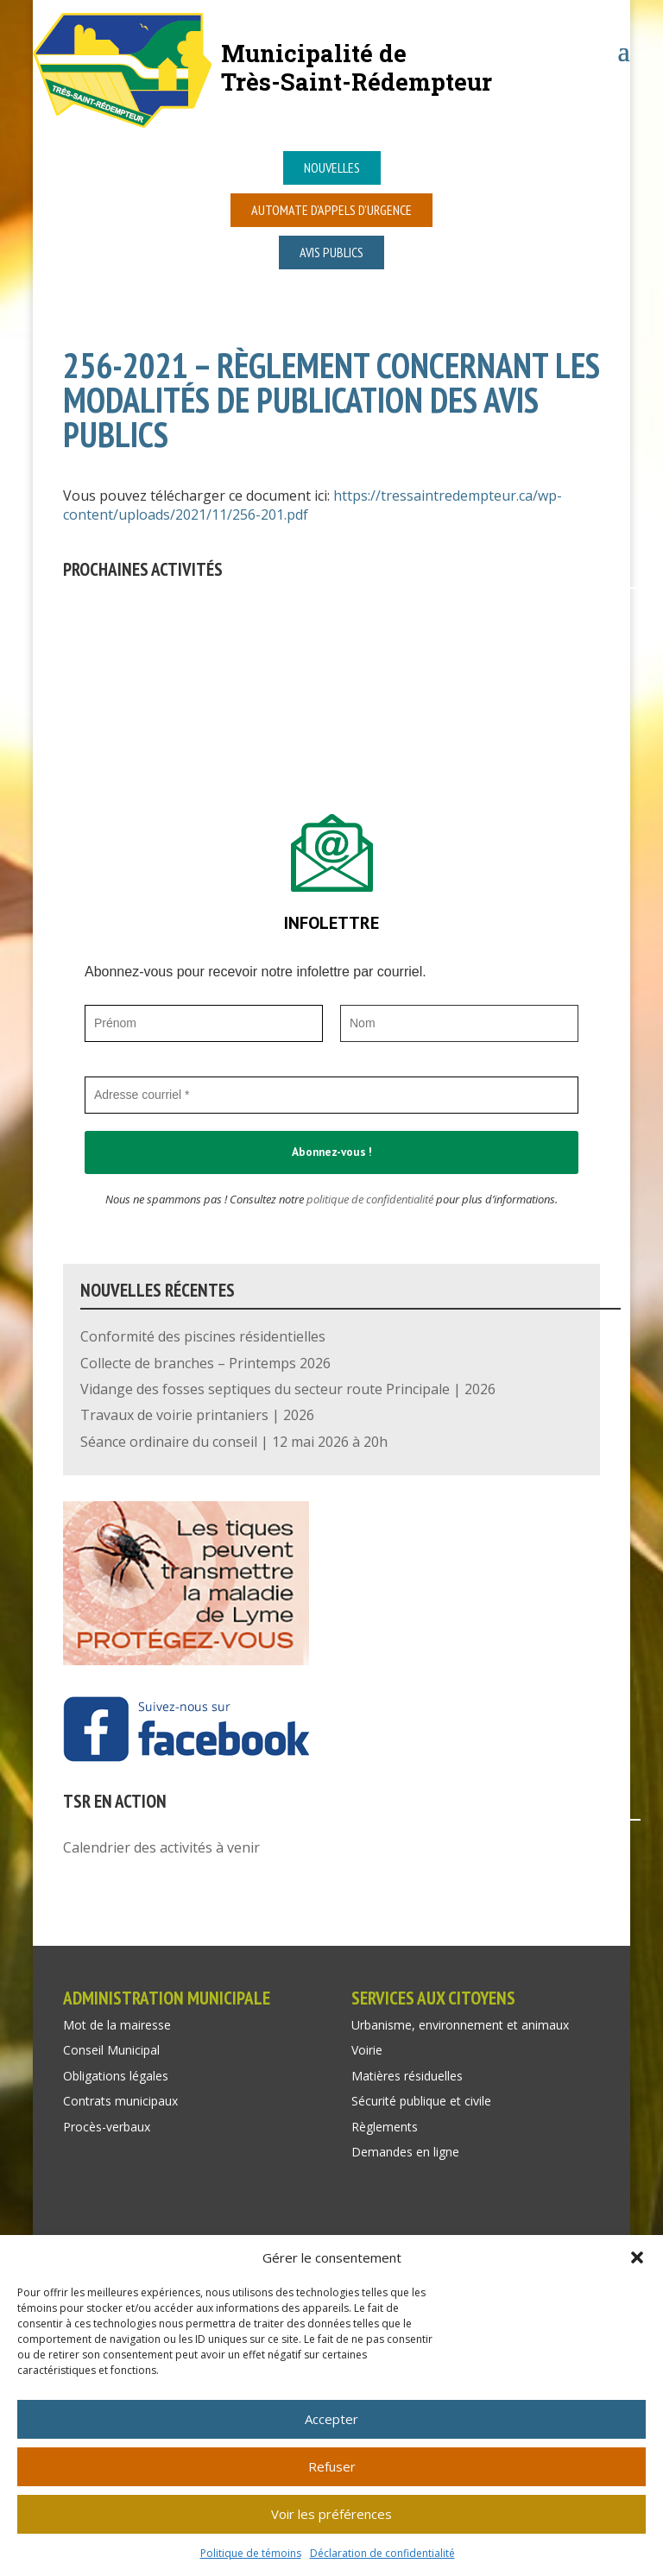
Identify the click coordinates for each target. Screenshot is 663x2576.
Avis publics (331, 252)
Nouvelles (332, 167)
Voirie (366, 2050)
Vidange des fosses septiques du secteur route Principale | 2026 (288, 1389)
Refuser (332, 2466)
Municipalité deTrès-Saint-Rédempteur (356, 67)
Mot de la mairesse (117, 2025)
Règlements (384, 2126)
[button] (637, 2257)
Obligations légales (115, 2076)
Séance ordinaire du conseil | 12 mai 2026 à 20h (234, 1441)
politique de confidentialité (369, 1199)
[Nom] (459, 1023)
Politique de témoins (250, 2553)
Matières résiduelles (407, 2076)
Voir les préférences (331, 2513)
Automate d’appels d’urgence (331, 209)
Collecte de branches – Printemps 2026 (205, 1363)
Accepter (331, 2419)
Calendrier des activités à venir (161, 1847)
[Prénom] (204, 1023)
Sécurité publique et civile (421, 2101)
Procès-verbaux (106, 2126)
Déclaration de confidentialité (382, 2553)
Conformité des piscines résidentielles (202, 1336)
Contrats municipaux (120, 2101)
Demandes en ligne (405, 2152)
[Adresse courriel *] (331, 1095)
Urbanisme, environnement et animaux (460, 2025)
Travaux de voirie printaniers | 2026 (197, 1414)
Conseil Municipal (111, 2050)
